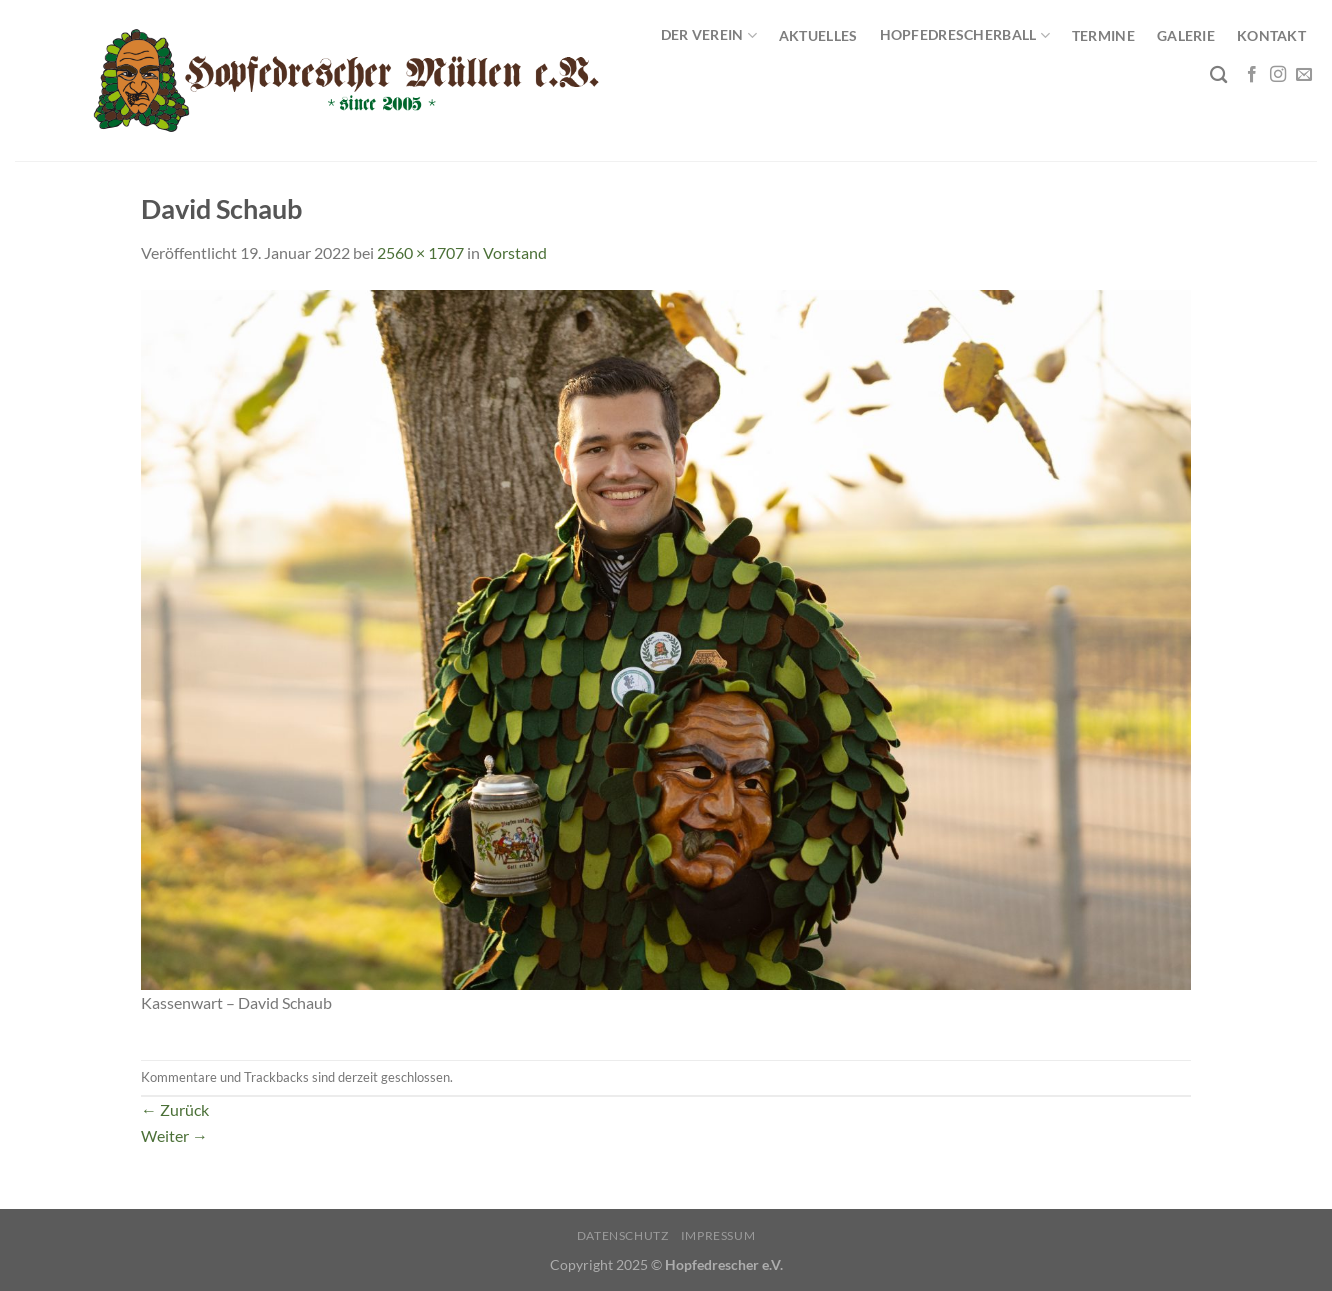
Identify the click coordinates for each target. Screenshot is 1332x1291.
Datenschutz (623, 1235)
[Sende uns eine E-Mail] (1304, 75)
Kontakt (1271, 35)
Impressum (718, 1235)
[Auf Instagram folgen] (1278, 75)
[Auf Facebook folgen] (1252, 75)
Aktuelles (818, 35)
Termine (1103, 35)
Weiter (174, 1135)
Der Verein (709, 35)
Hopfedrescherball (965, 35)
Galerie (1186, 35)
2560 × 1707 (420, 252)
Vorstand (515, 252)
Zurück (175, 1109)
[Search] (1218, 75)
